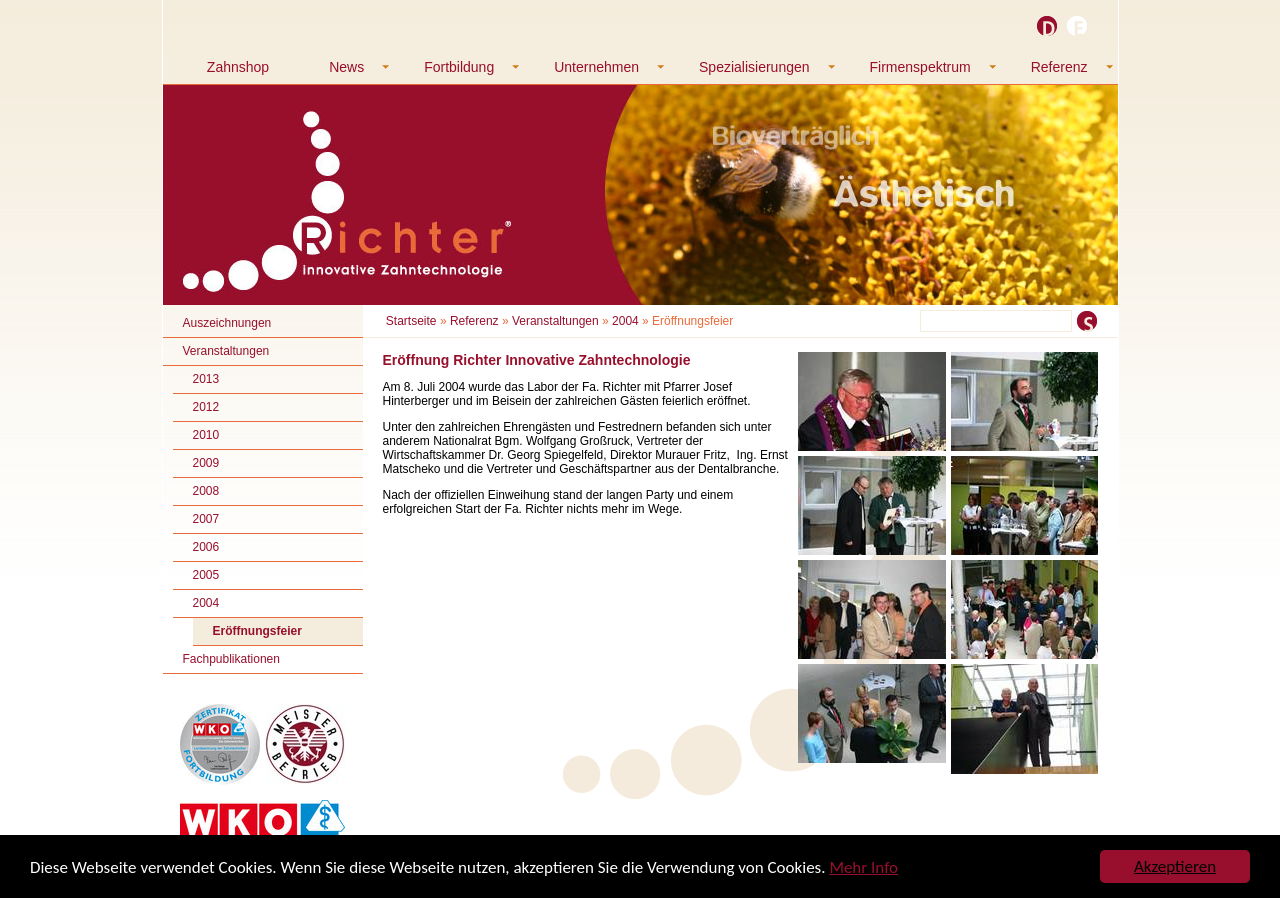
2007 (206, 519)
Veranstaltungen (226, 351)
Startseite (411, 321)
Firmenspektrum (920, 67)
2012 (206, 407)
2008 (206, 491)
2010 (206, 435)
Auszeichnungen (227, 323)
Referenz (1059, 67)
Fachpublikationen (231, 659)
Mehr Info (863, 867)
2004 (206, 603)
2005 (206, 575)
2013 (206, 379)
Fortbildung (459, 67)
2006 (206, 547)
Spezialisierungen (754, 67)
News (346, 67)
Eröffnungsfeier (257, 631)
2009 (206, 463)
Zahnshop (238, 67)
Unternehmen (596, 67)
